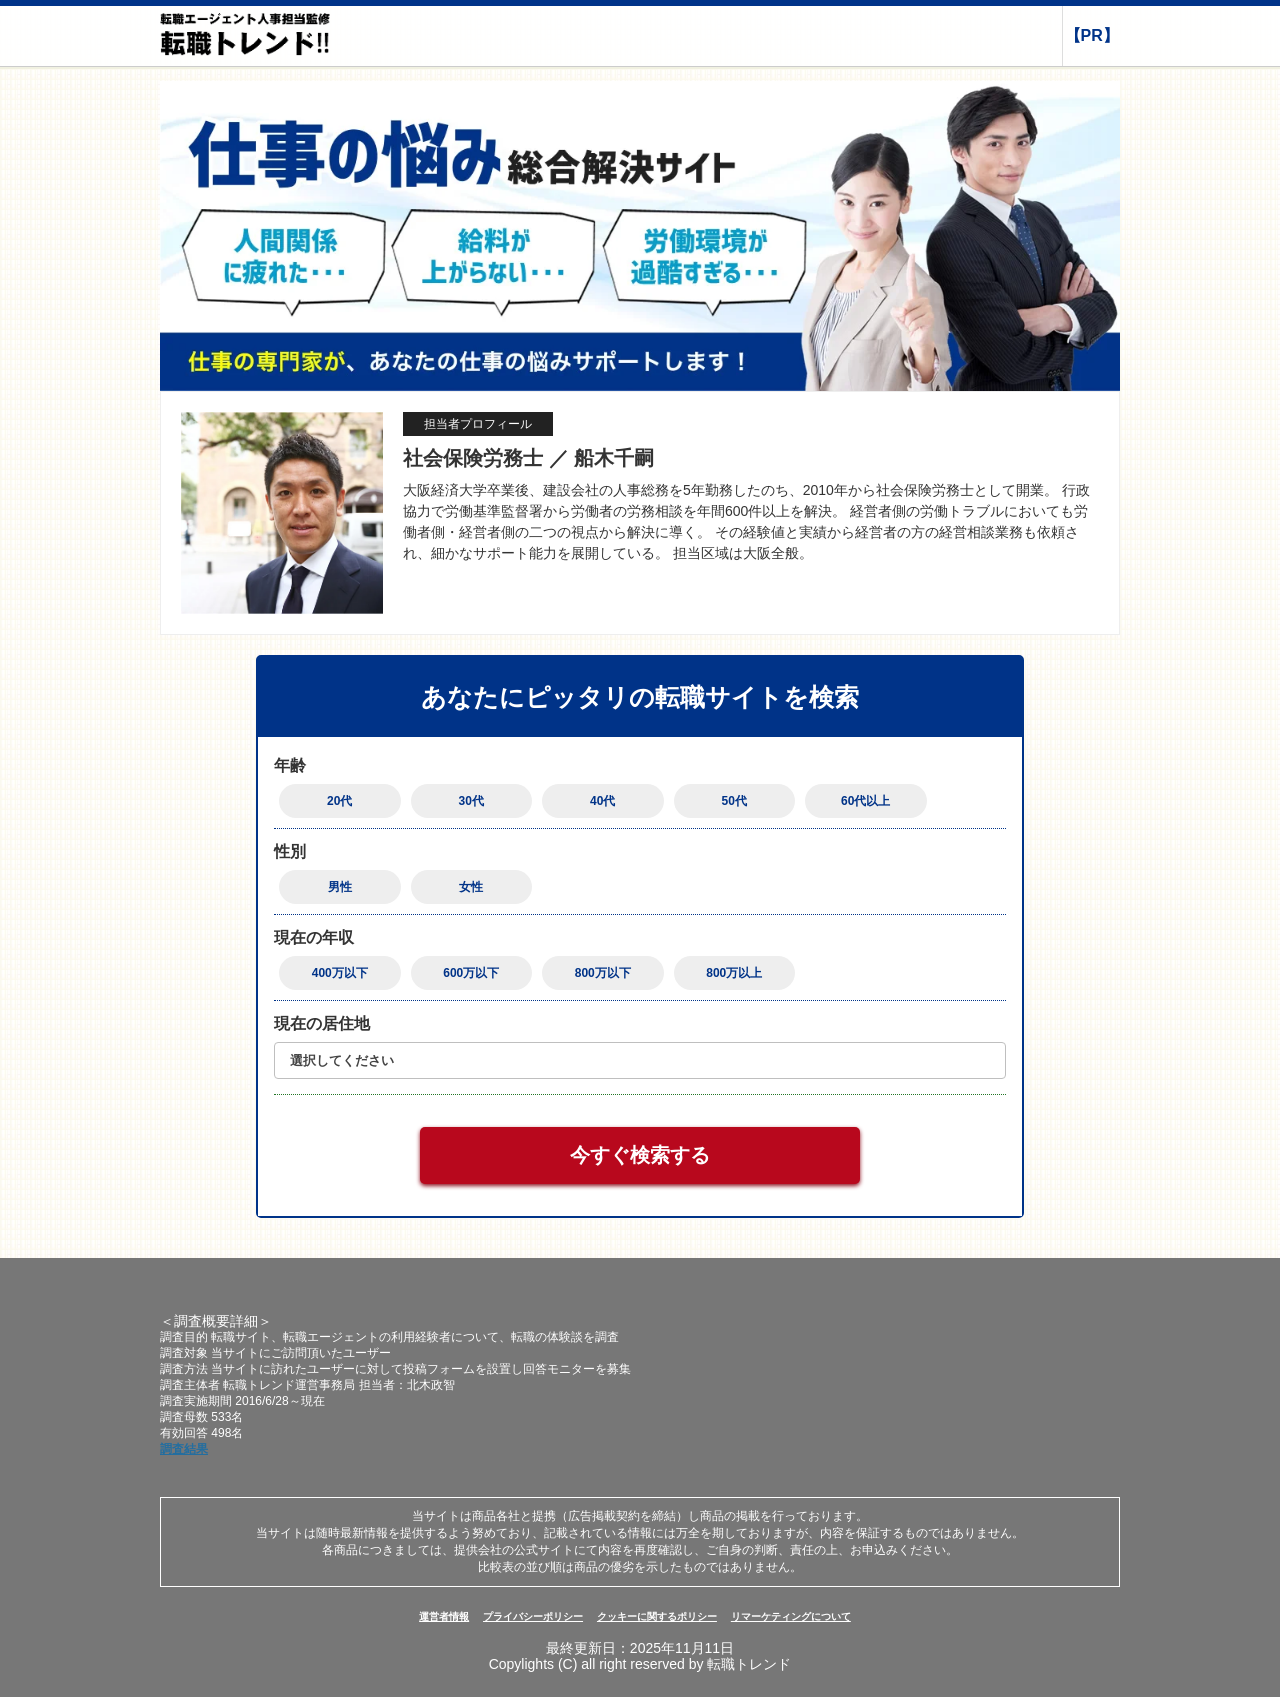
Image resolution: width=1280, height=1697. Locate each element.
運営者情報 (444, 1616)
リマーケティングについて (791, 1616)
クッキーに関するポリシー (657, 1616)
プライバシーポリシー (533, 1616)
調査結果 (184, 1449)
